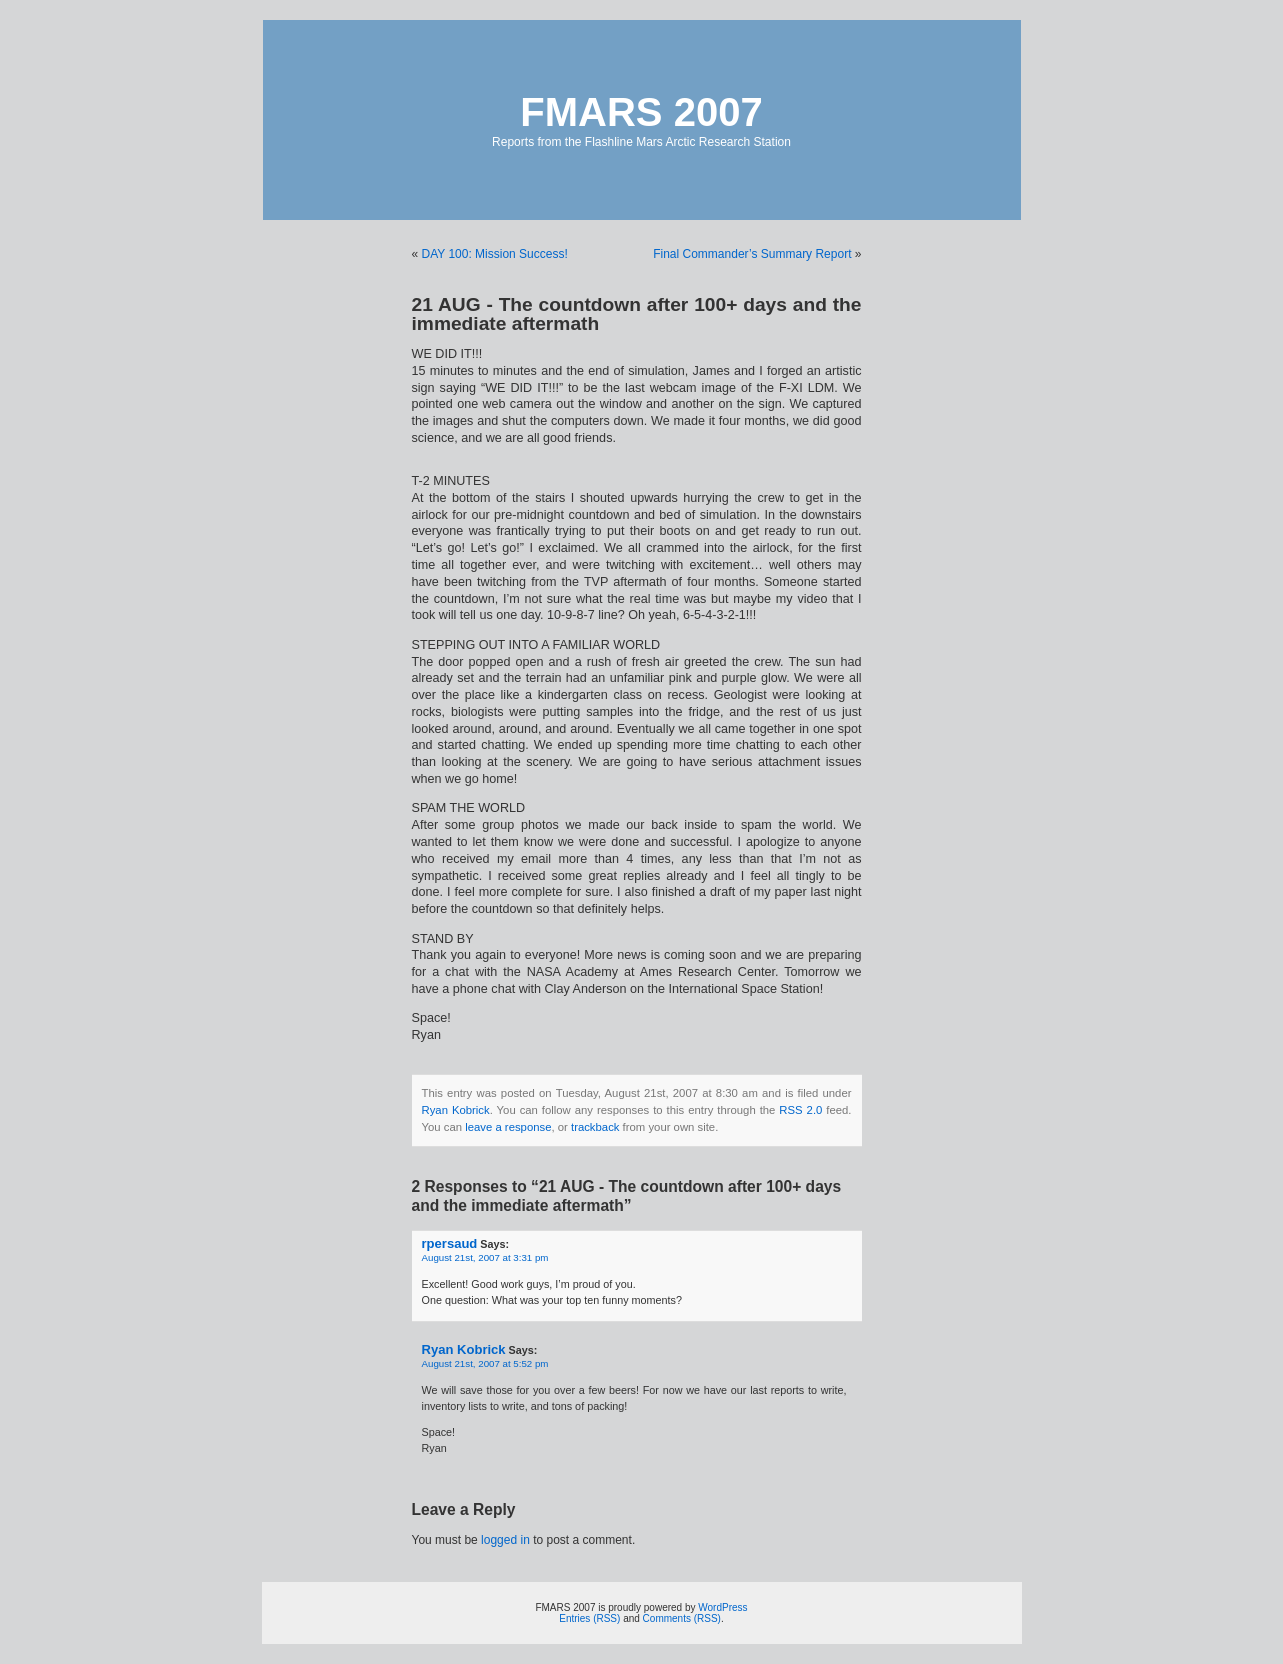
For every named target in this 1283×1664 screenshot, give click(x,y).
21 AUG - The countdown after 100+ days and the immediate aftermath (637, 314)
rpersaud (450, 1243)
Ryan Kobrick (456, 1110)
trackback (595, 1127)
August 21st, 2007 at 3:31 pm (485, 1257)
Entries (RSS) (589, 1618)
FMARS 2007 (641, 112)
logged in (505, 1540)
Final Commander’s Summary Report (752, 254)
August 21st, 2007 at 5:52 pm (485, 1363)
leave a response (508, 1127)
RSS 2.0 (800, 1110)
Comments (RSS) (682, 1618)
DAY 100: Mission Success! (495, 254)
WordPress (722, 1607)
